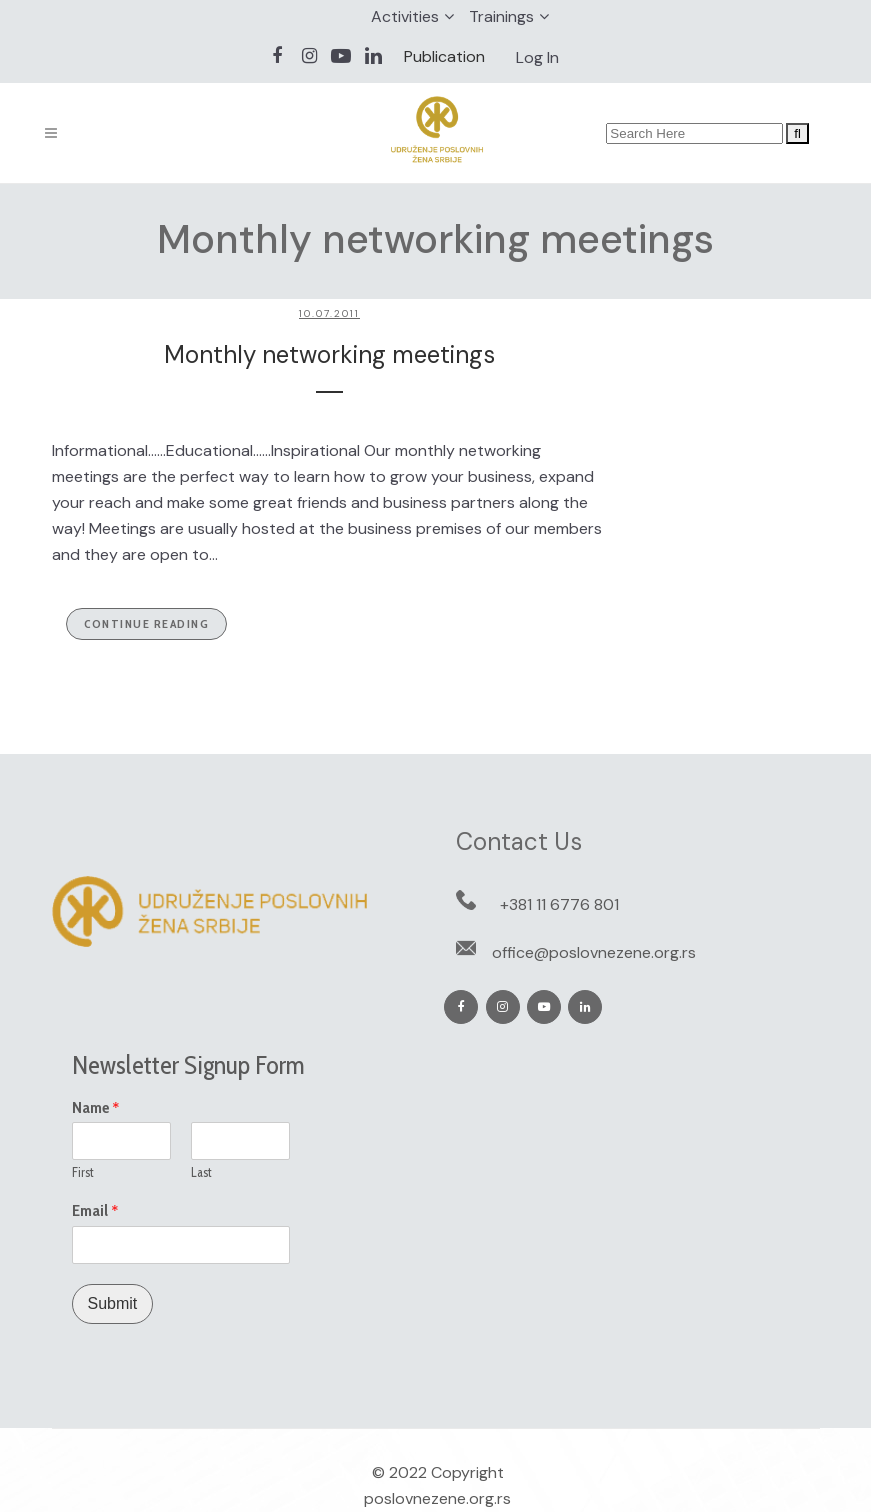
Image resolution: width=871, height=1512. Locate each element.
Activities (405, 16)
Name (96, 1108)
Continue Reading (146, 623)
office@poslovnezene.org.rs (594, 952)
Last (201, 1172)
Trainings (501, 16)
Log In (537, 57)
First (83, 1172)
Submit (113, 1303)
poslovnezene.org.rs (437, 1498)
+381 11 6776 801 (559, 904)
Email (95, 1211)
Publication (444, 56)
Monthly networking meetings (329, 354)
